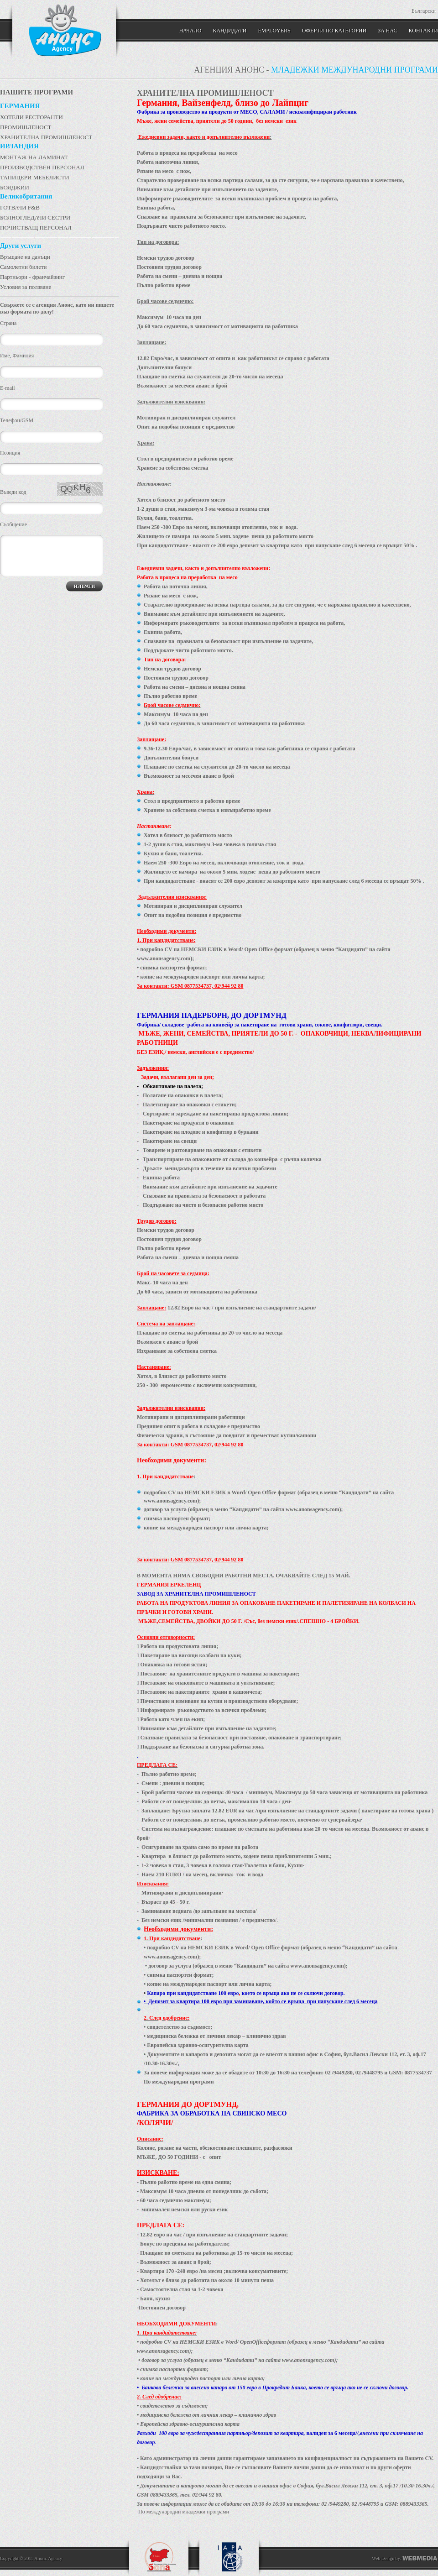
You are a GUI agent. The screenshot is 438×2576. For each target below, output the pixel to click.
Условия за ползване (25, 286)
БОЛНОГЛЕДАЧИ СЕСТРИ (35, 217)
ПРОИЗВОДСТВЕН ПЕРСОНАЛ (42, 167)
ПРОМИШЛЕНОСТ (26, 127)
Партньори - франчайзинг (32, 276)
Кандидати (229, 30)
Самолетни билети (23, 266)
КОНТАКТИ (423, 30)
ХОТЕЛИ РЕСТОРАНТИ (31, 117)
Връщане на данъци (25, 256)
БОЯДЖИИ (14, 187)
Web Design (383, 2558)
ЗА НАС (387, 30)
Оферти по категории (334, 30)
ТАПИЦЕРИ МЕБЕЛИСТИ (34, 177)
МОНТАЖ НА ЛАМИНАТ (34, 157)
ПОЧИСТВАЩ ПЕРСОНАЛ (36, 227)
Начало (190, 30)
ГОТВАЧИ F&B (20, 207)
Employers (274, 30)
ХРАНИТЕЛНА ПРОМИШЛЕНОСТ (46, 137)
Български (424, 11)
